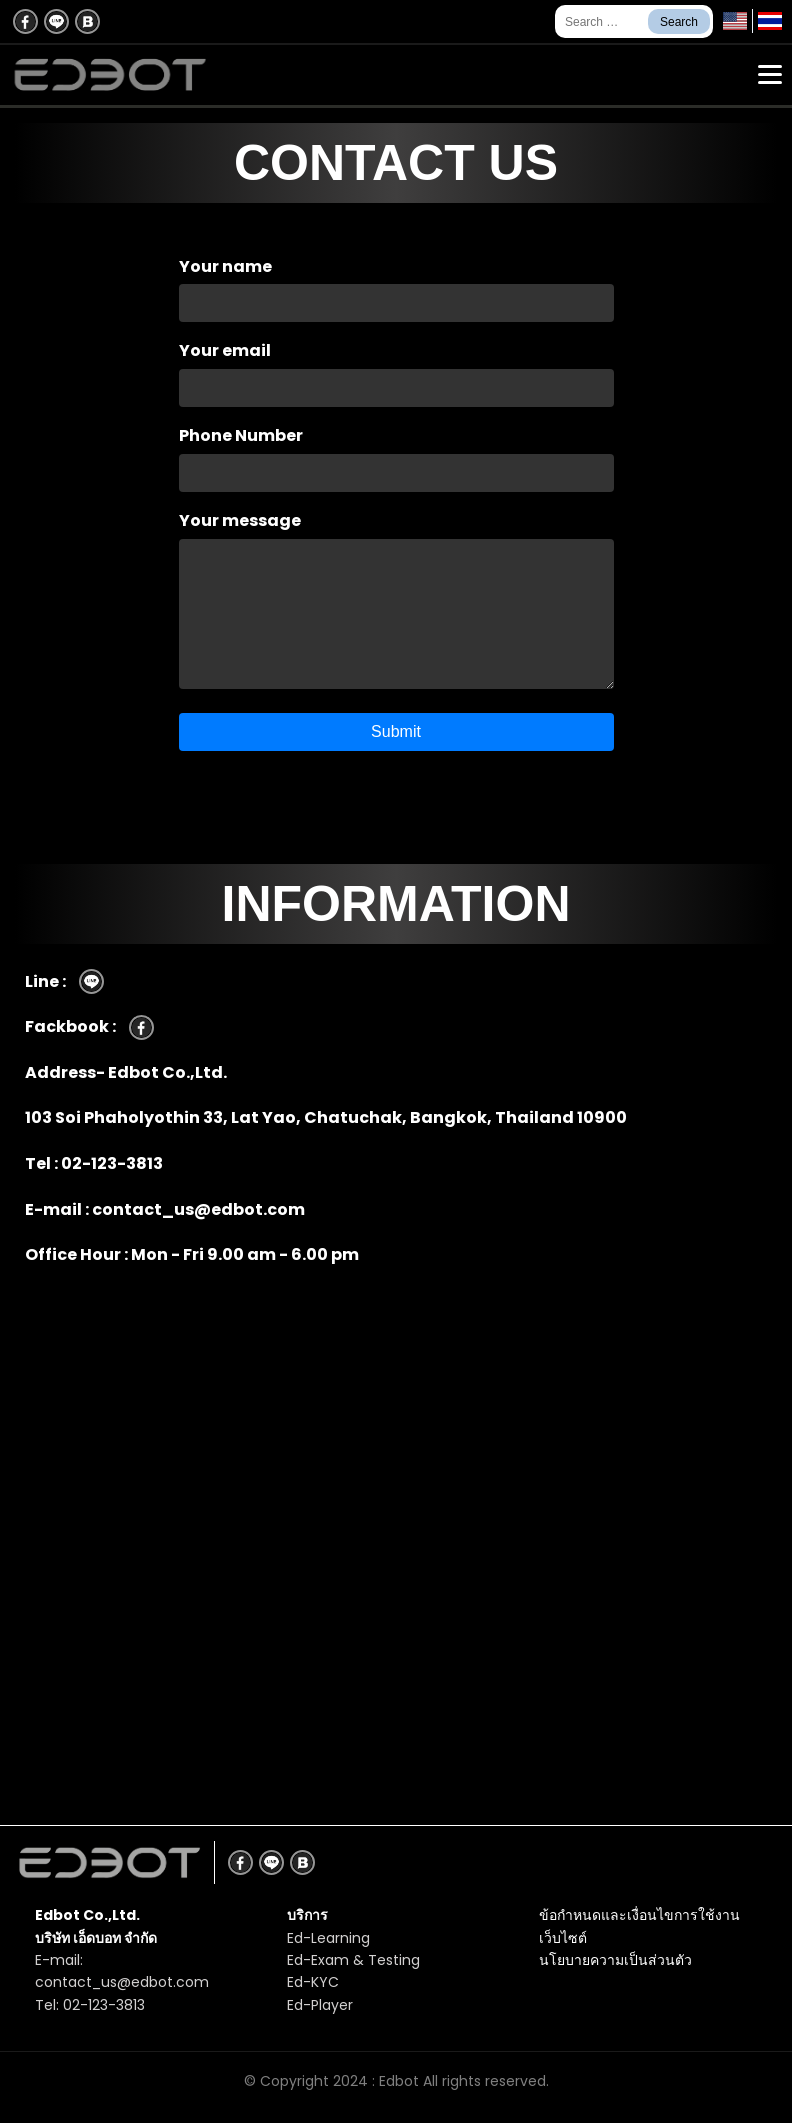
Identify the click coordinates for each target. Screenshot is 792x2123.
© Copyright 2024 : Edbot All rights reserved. (396, 2081)
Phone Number (396, 454)
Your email (396, 369)
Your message (396, 602)
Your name (396, 285)
